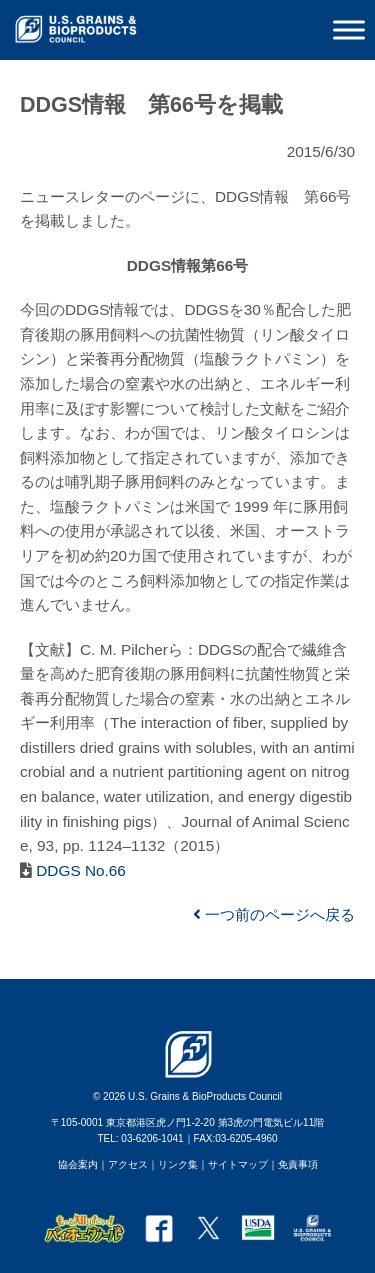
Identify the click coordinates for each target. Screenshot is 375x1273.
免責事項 (298, 1164)
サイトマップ (238, 1164)
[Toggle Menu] (349, 29)
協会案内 (78, 1164)
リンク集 (178, 1164)
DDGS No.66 (79, 870)
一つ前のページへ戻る (274, 914)
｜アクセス (123, 1164)
